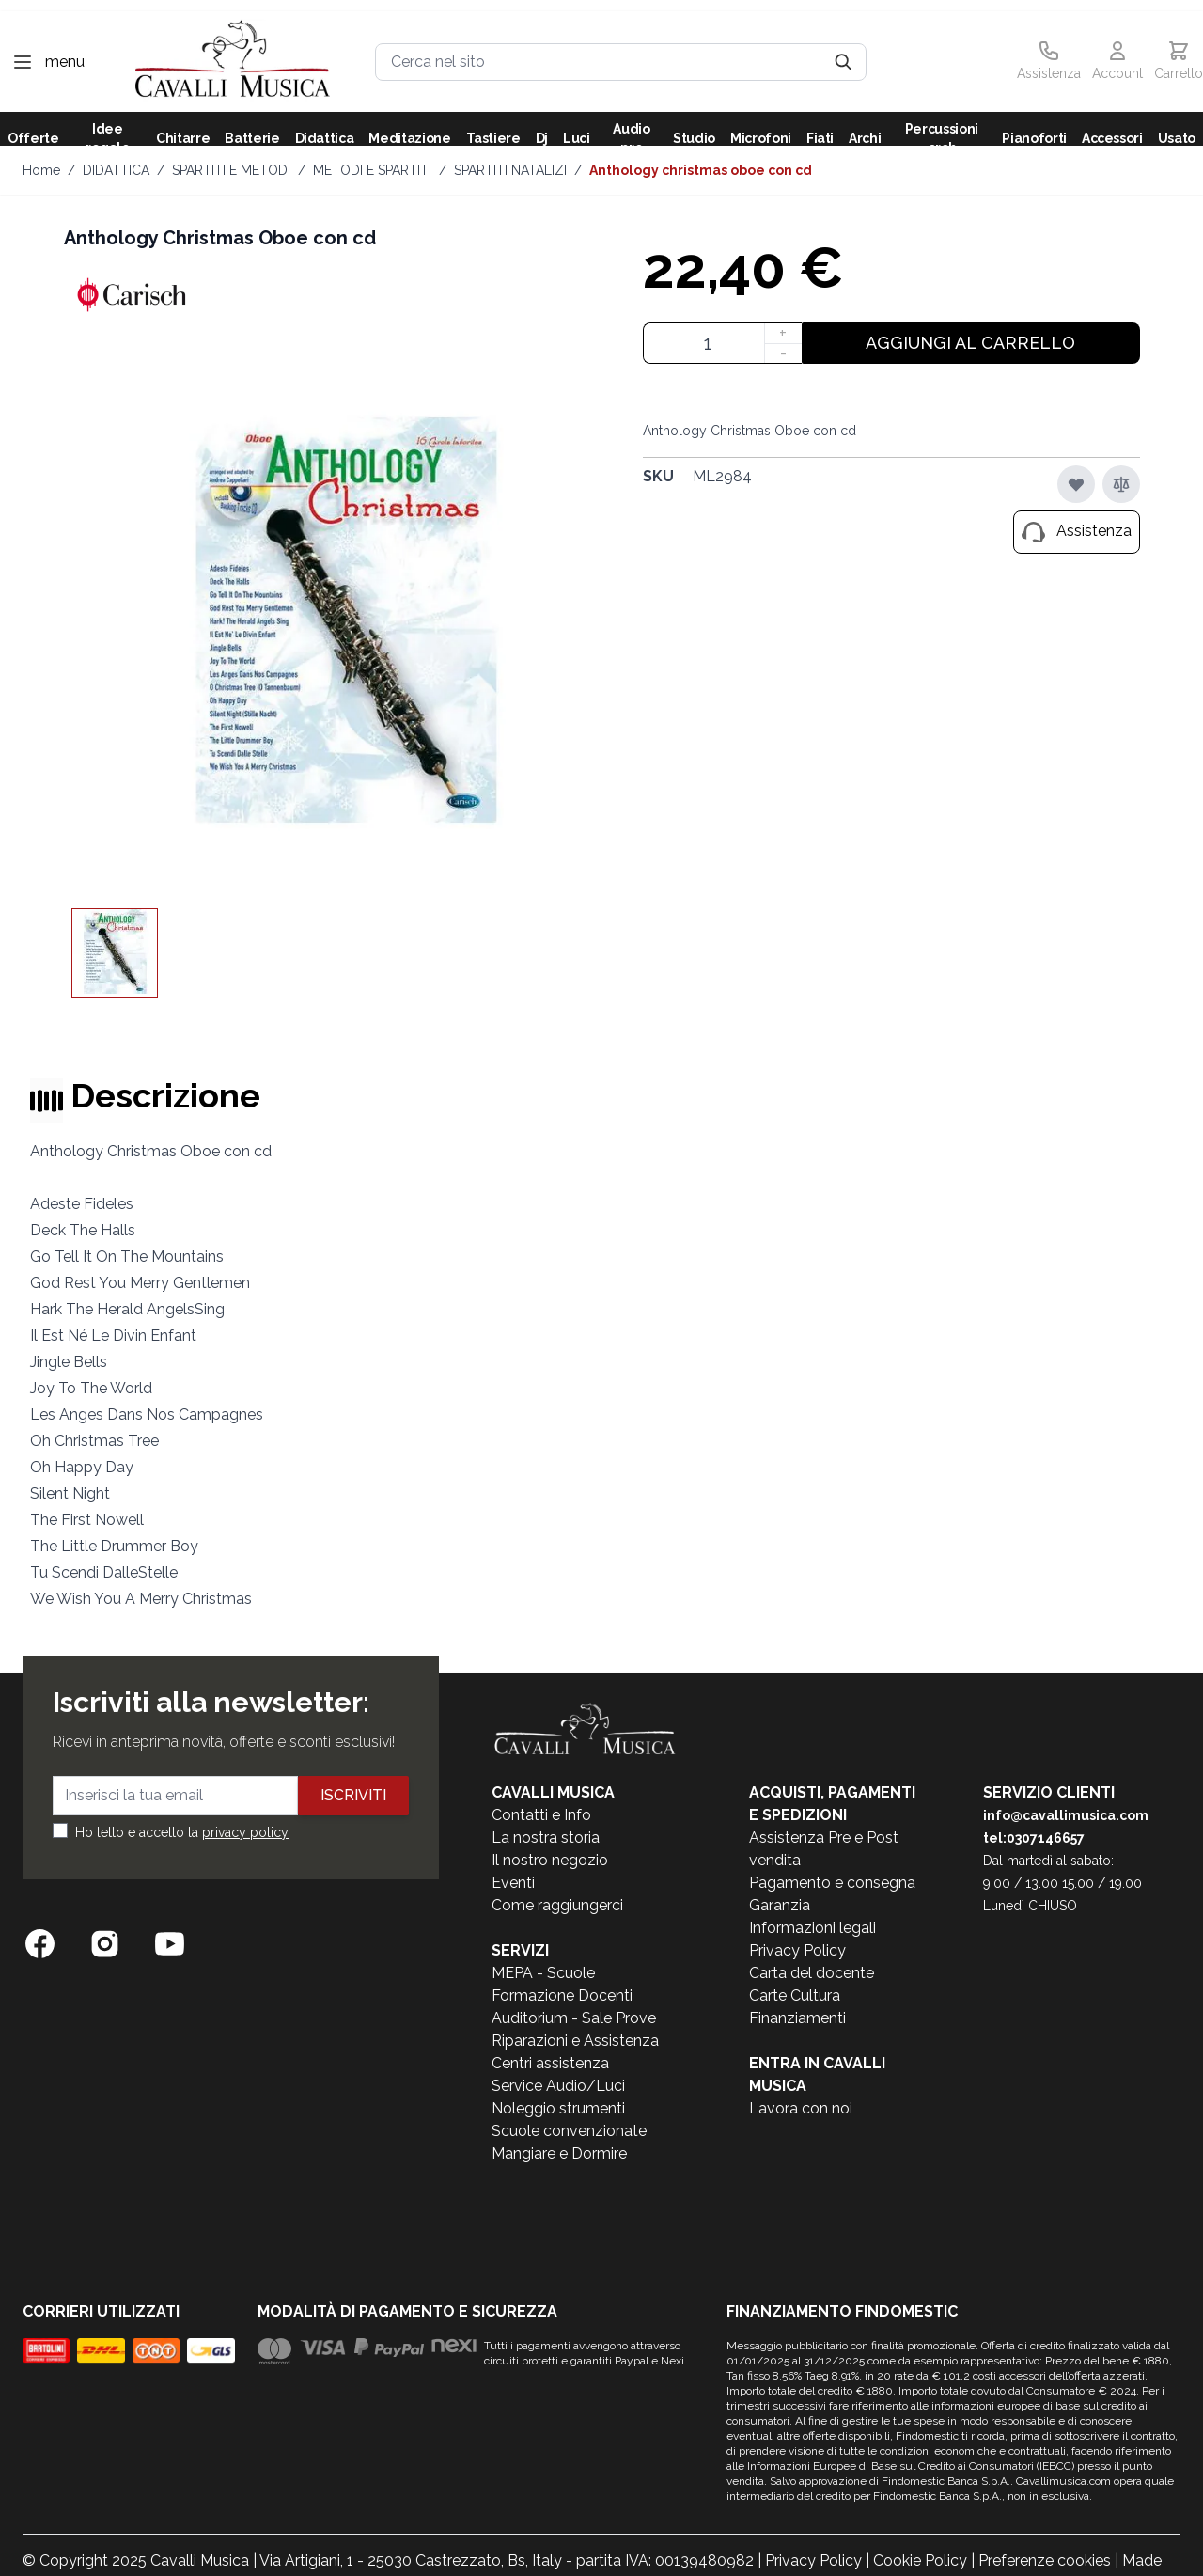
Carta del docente (811, 1973)
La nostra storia (546, 1837)
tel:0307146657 (1034, 1838)
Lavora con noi (800, 2108)
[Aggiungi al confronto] (1121, 484)
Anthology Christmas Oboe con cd (700, 170)
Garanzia (779, 1905)
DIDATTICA (116, 170)
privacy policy (245, 1832)
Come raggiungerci (557, 1905)
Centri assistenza (550, 2063)
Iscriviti (353, 1795)
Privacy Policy (797, 1950)
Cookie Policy (920, 2560)
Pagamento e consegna (832, 1883)
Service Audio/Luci (558, 2086)
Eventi (513, 1883)
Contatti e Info (541, 1815)
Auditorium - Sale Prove (574, 2018)
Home (41, 170)
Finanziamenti (797, 2018)
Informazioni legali (812, 1928)
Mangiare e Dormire (559, 2153)
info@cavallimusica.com (1065, 1815)
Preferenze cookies (1044, 2560)
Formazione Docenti (562, 1995)
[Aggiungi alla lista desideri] (1076, 484)
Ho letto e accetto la (182, 1832)
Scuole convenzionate (569, 2131)
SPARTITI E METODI (231, 170)
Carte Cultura (794, 1995)
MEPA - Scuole (543, 1973)
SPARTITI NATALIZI (510, 170)
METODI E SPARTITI (372, 170)
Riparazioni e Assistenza (575, 2041)
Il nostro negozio (550, 1860)
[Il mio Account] (1117, 62)
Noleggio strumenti (558, 2108)
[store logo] (232, 61)
